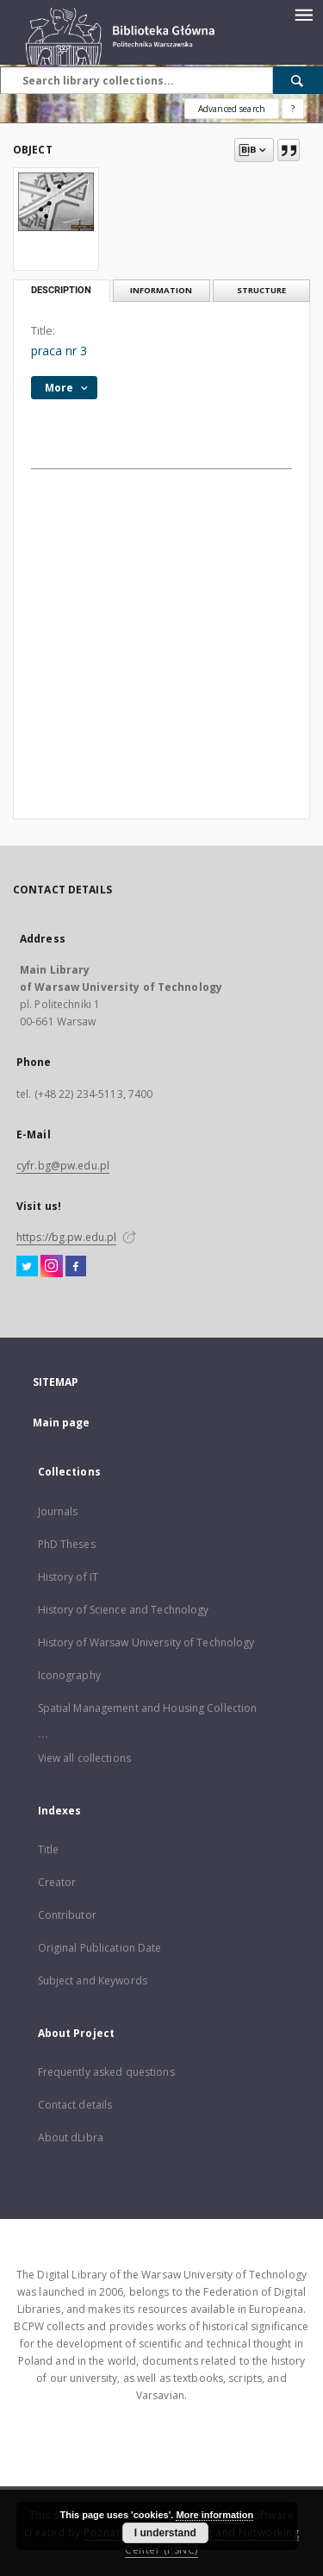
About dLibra (70, 2137)
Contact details (75, 2104)
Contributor (67, 1915)
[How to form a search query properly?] (293, 108)
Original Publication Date (100, 1947)
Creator (57, 1882)
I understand (165, 2533)
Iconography (69, 1675)
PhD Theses (67, 1544)
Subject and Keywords (92, 1980)
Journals (58, 1511)
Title (48, 1849)
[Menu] (303, 14)
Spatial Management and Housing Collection (148, 1708)
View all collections (84, 1758)
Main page (61, 1422)
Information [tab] (161, 290)
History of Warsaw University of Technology (146, 1642)
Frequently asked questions (106, 2072)
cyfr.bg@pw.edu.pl (62, 1165)
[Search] (298, 80)
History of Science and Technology (123, 1609)
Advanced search (231, 109)
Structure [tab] (261, 290)
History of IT (68, 1577)
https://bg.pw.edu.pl (66, 1237)
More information (214, 2515)
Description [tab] (61, 290)
